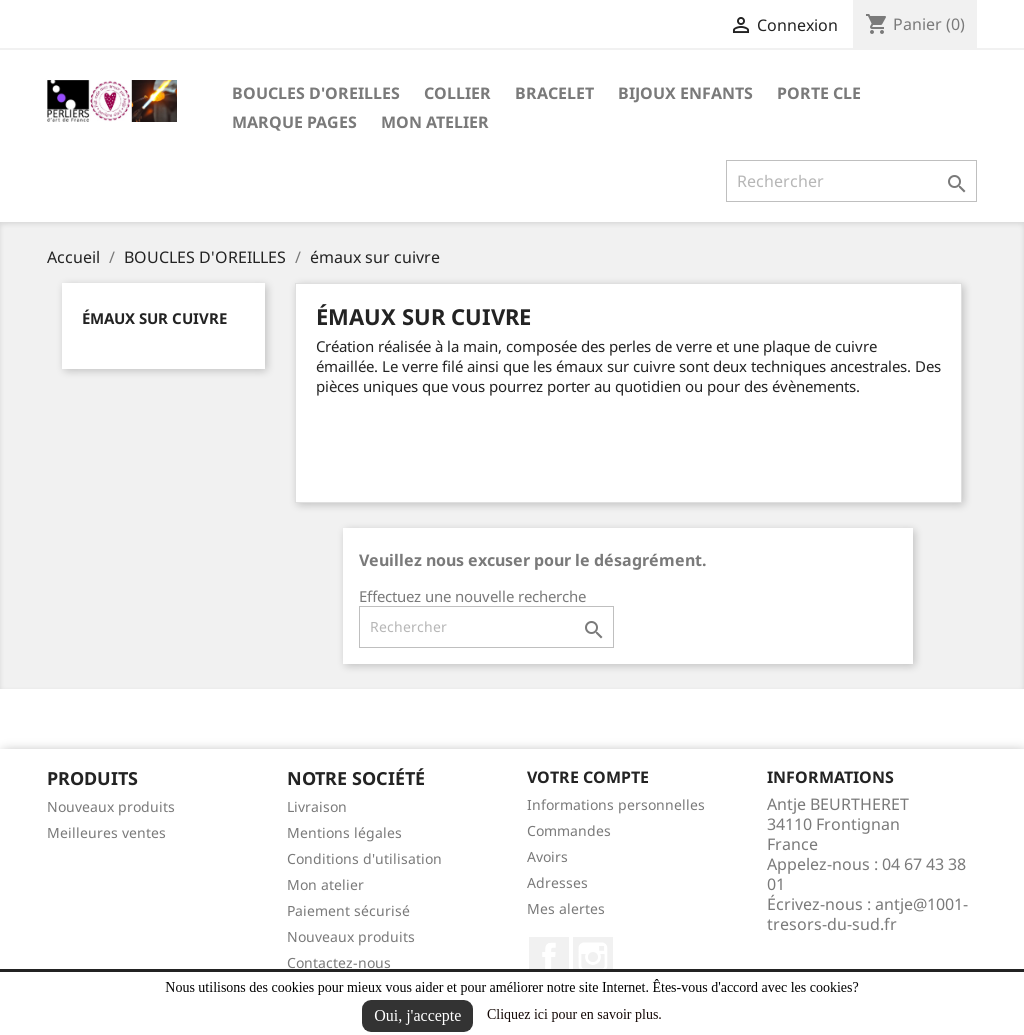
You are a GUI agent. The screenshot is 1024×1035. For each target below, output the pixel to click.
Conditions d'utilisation (364, 858)
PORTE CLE (819, 93)
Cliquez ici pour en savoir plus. (574, 1014)
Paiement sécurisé (348, 910)
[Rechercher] (851, 181)
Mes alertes (566, 908)
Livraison (317, 806)
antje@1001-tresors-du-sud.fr (867, 914)
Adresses (557, 882)
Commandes (569, 830)
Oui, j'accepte (417, 1015)
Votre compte (588, 777)
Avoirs (547, 856)
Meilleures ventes (106, 832)
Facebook (549, 957)
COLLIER (457, 93)
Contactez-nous (339, 962)
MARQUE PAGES (294, 122)
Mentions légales (344, 832)
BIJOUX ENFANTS (685, 93)
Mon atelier (435, 122)
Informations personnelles (616, 804)
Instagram (593, 957)
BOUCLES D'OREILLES (316, 93)
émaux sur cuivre (154, 318)
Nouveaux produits (111, 806)
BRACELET (554, 93)
